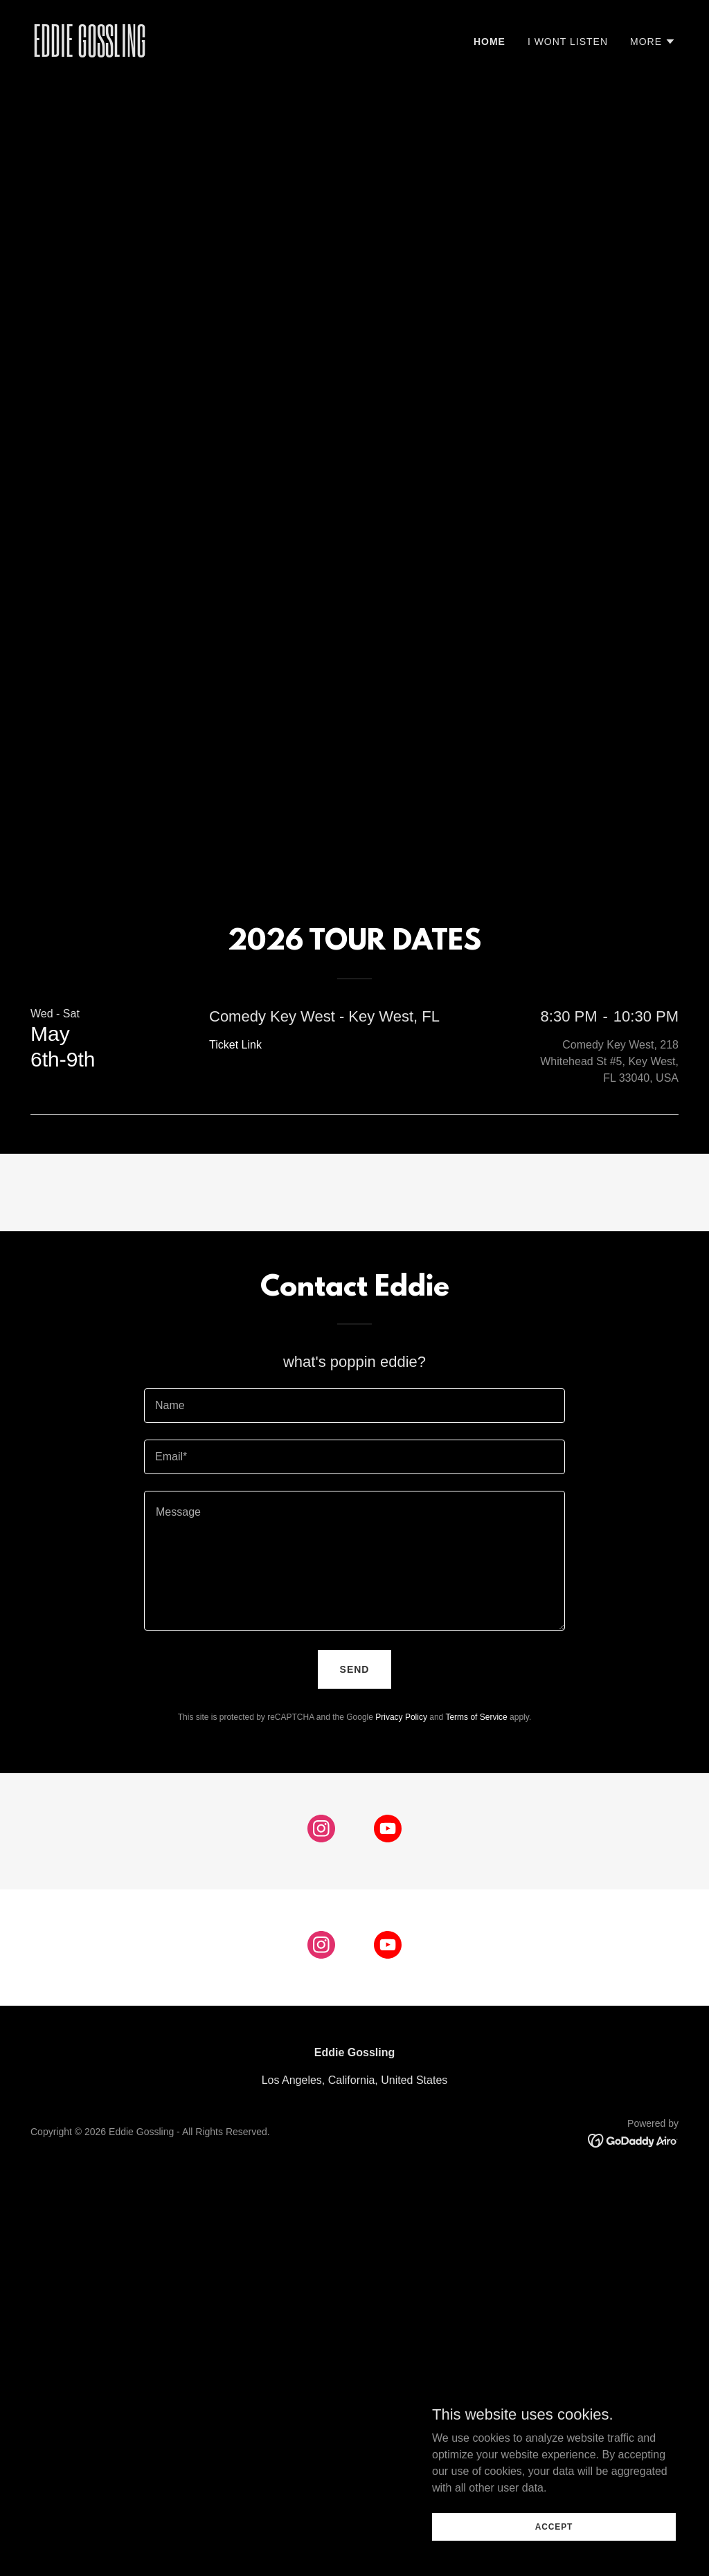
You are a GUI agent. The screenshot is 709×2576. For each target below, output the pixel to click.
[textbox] (354, 1405)
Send (355, 1669)
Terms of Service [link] (476, 1717)
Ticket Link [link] (235, 1045)
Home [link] (489, 41)
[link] (188, 53)
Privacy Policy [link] (401, 1717)
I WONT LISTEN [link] (568, 41)
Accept (554, 2554)
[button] (653, 41)
